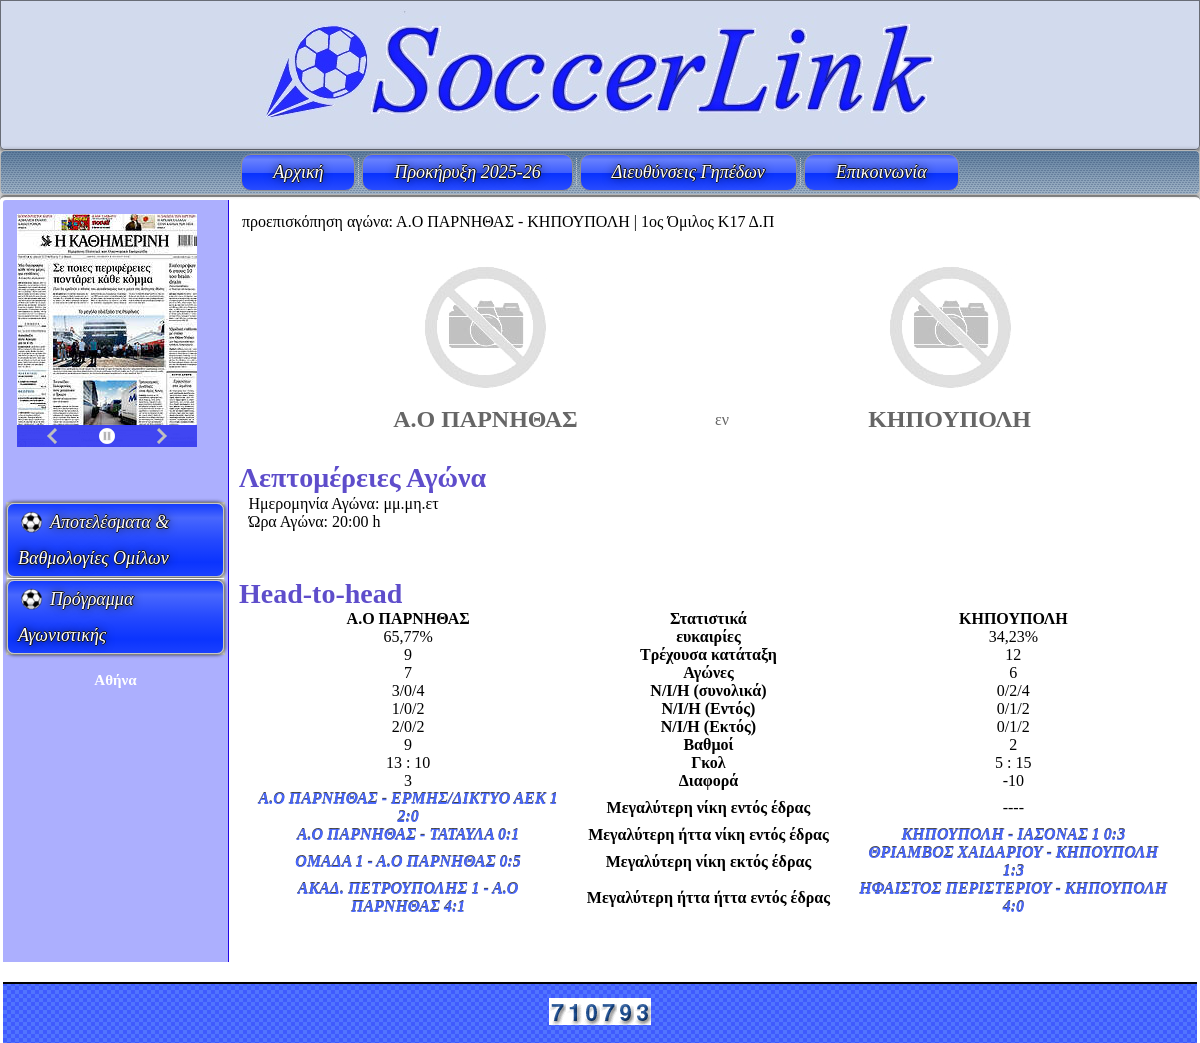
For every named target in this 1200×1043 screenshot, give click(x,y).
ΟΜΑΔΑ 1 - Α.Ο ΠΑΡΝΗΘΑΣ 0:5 (408, 861)
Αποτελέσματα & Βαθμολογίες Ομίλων (93, 540)
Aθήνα (115, 680)
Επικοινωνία (881, 172)
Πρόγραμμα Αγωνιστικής (75, 617)
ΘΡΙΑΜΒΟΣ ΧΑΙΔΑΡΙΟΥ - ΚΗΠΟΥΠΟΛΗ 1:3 (1013, 861)
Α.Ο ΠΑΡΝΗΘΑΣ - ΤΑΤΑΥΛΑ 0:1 (408, 834)
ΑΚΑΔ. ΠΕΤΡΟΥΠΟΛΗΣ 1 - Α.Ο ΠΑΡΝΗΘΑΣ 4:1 (408, 897)
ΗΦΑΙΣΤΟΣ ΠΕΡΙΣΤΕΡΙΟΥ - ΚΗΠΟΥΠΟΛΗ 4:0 (1013, 897)
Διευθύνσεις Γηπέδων (688, 172)
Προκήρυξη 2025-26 (467, 172)
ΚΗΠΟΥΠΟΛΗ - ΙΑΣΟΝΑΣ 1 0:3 (1013, 834)
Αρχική (298, 172)
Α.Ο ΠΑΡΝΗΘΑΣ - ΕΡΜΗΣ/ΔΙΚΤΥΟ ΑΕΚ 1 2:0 (408, 807)
